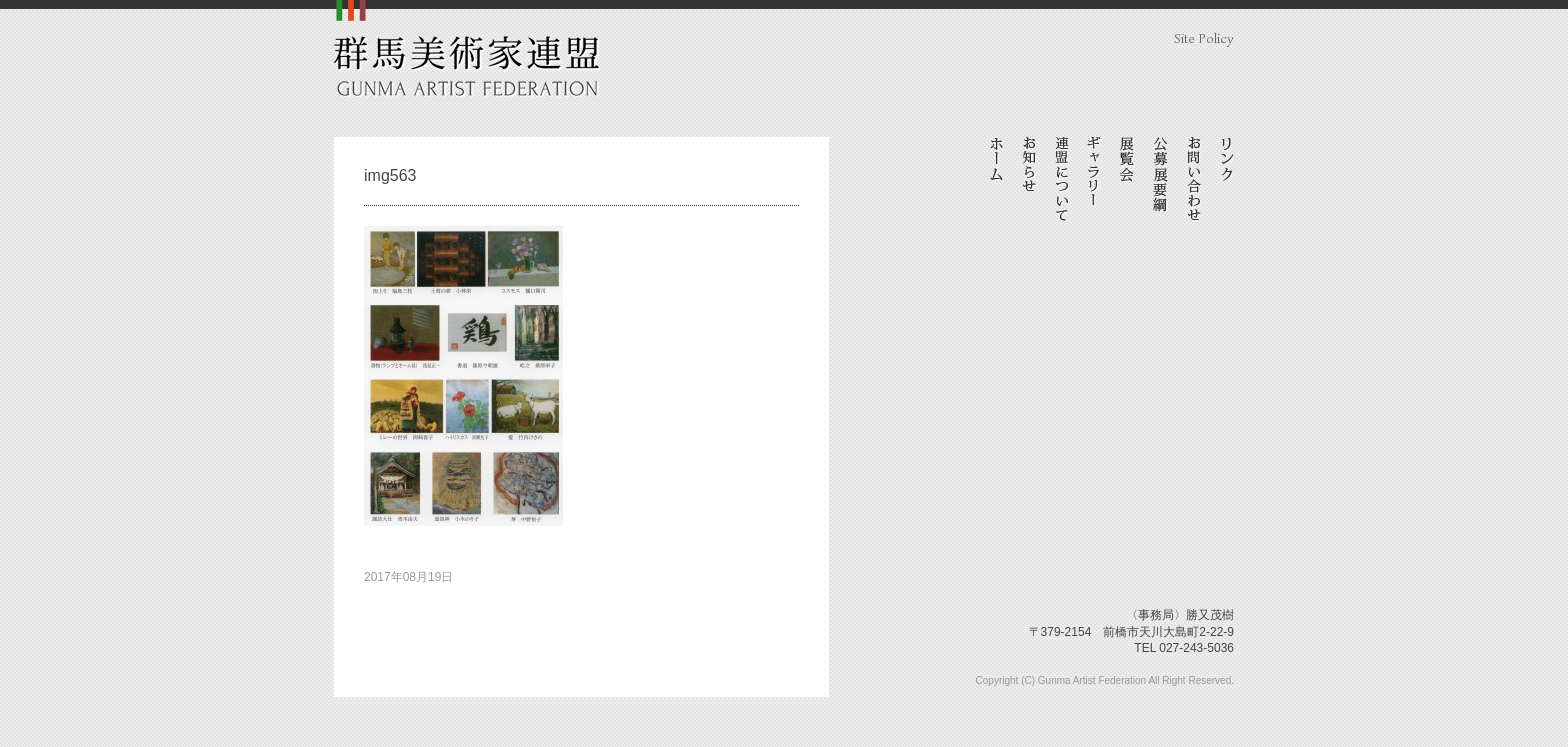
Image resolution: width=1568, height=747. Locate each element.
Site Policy (1204, 38)
